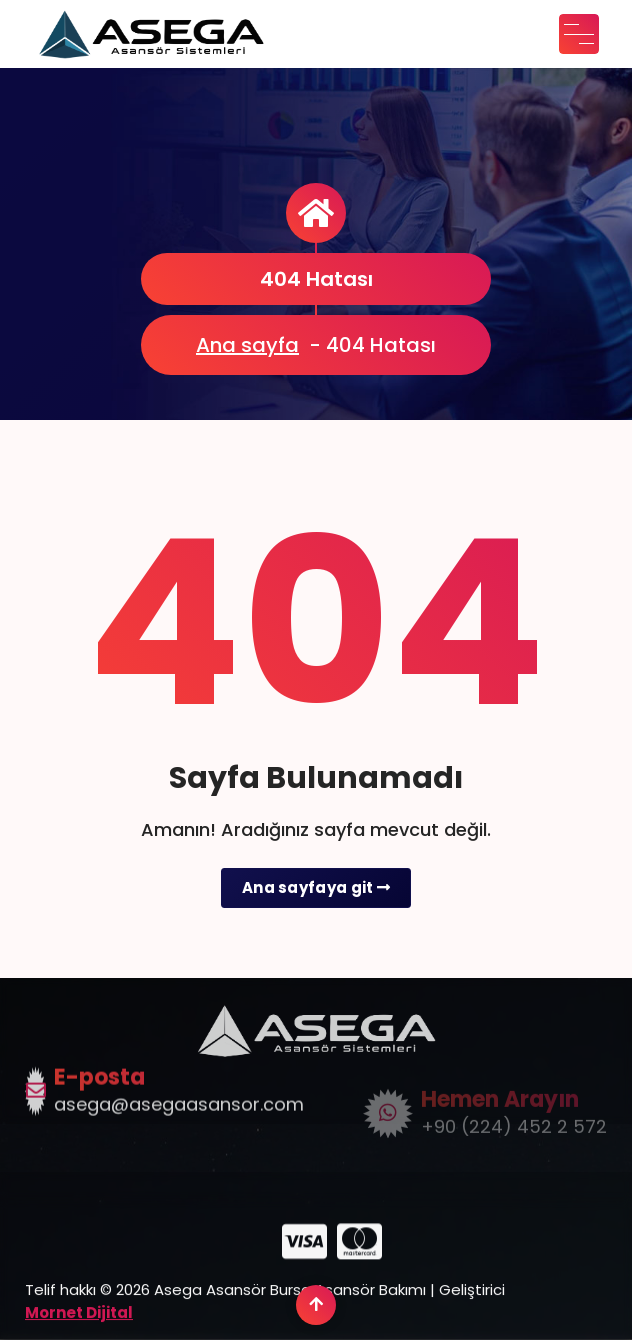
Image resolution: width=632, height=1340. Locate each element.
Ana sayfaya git (316, 887)
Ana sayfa (247, 345)
